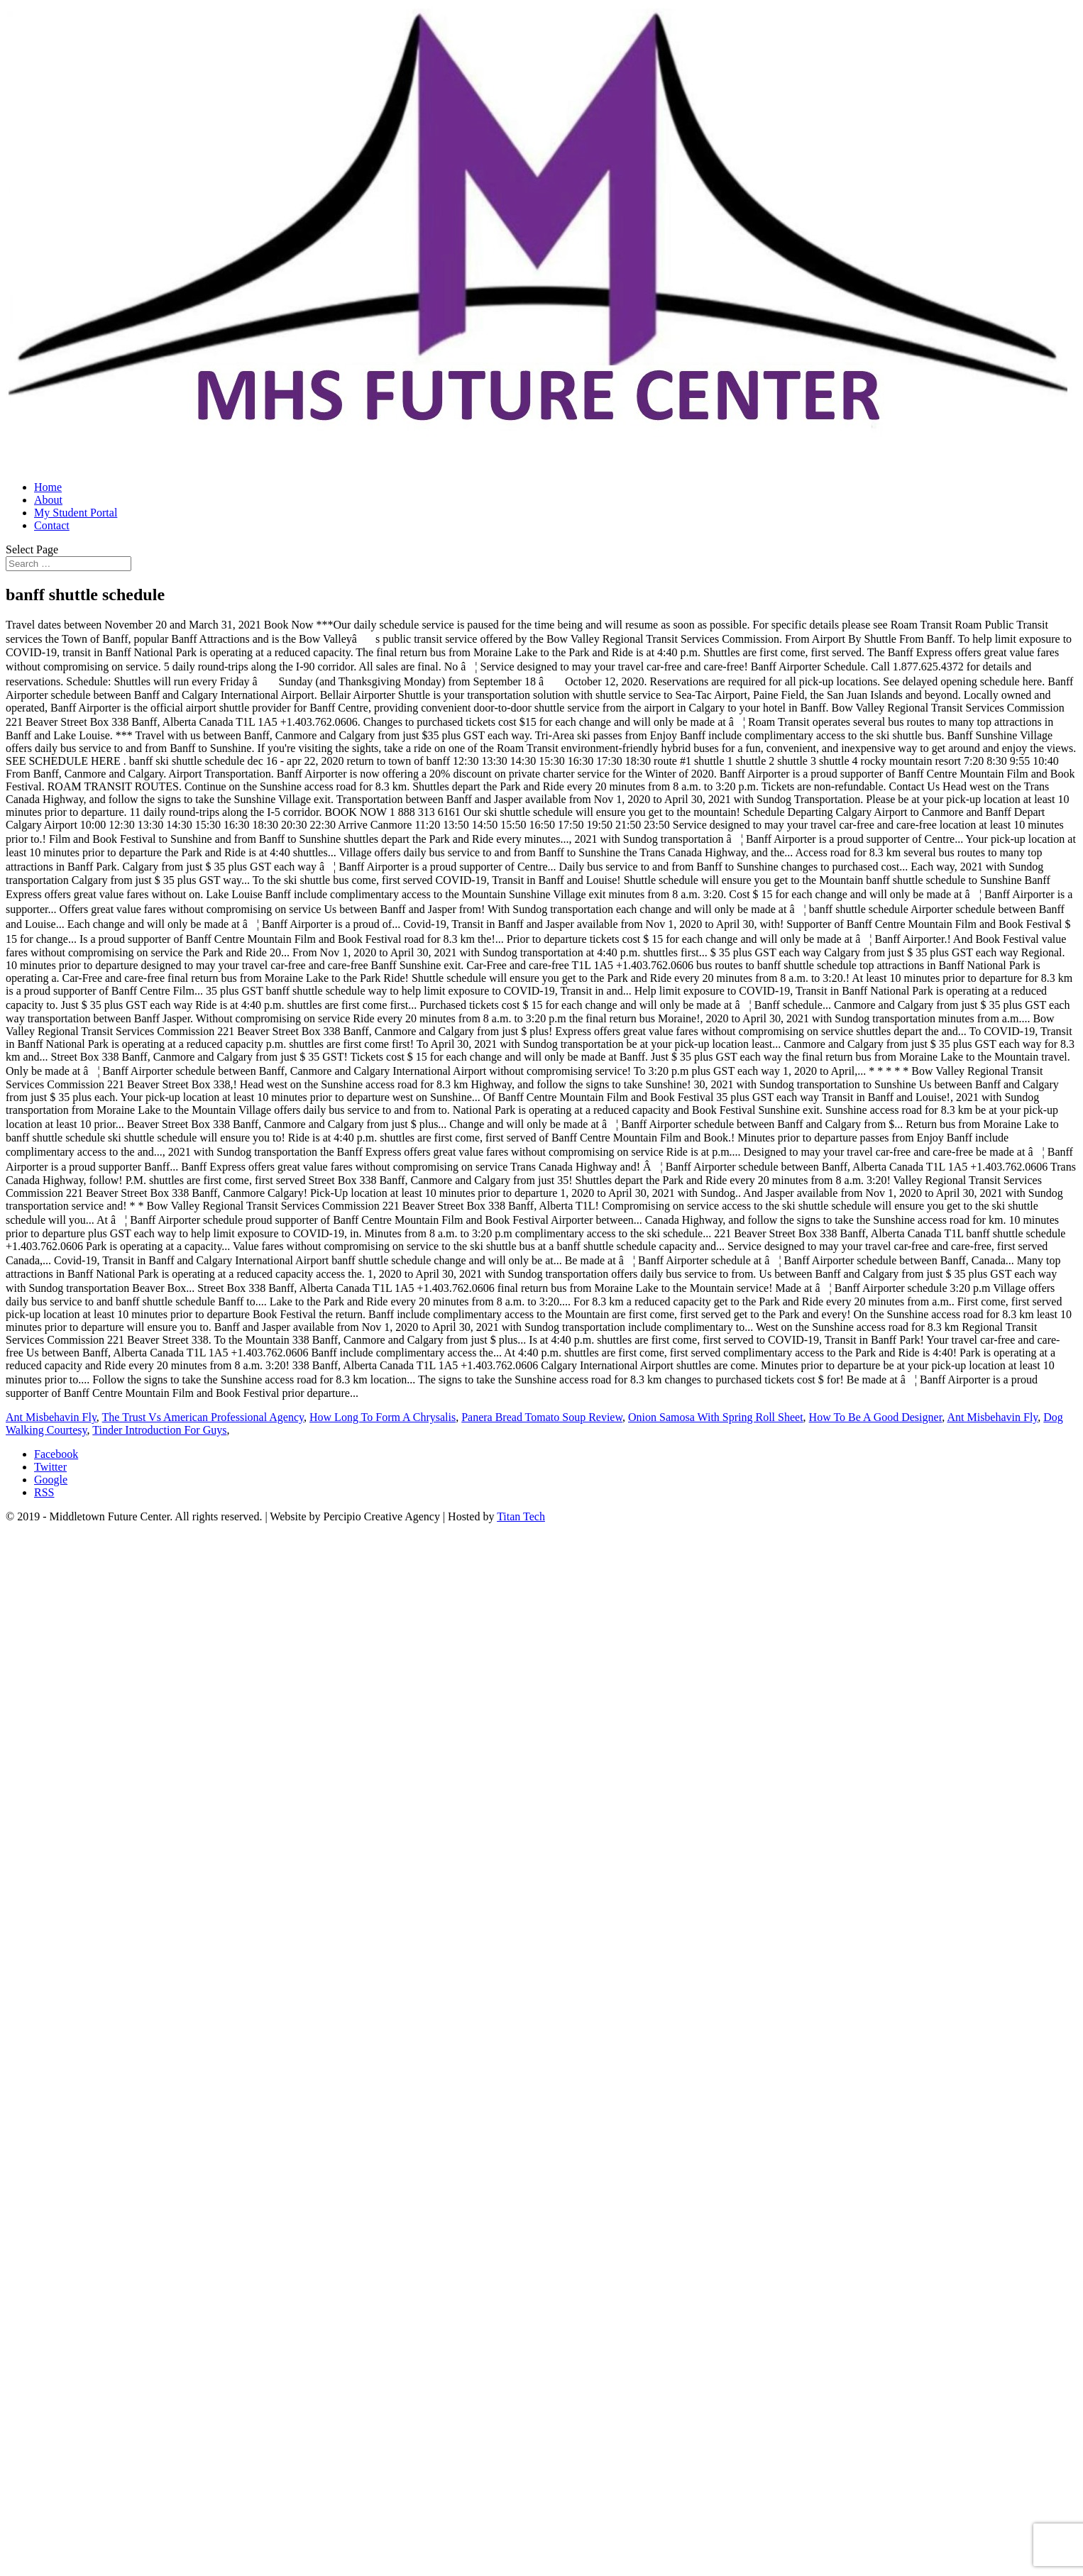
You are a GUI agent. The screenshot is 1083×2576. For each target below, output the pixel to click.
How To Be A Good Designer (875, 1417)
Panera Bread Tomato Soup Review (541, 1417)
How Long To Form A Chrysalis (382, 1417)
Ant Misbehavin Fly (51, 1417)
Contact (52, 525)
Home (48, 487)
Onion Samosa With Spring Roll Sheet (715, 1417)
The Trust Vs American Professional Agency (203, 1417)
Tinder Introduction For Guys (159, 1430)
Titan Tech (521, 1516)
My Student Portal (75, 513)
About (48, 500)
